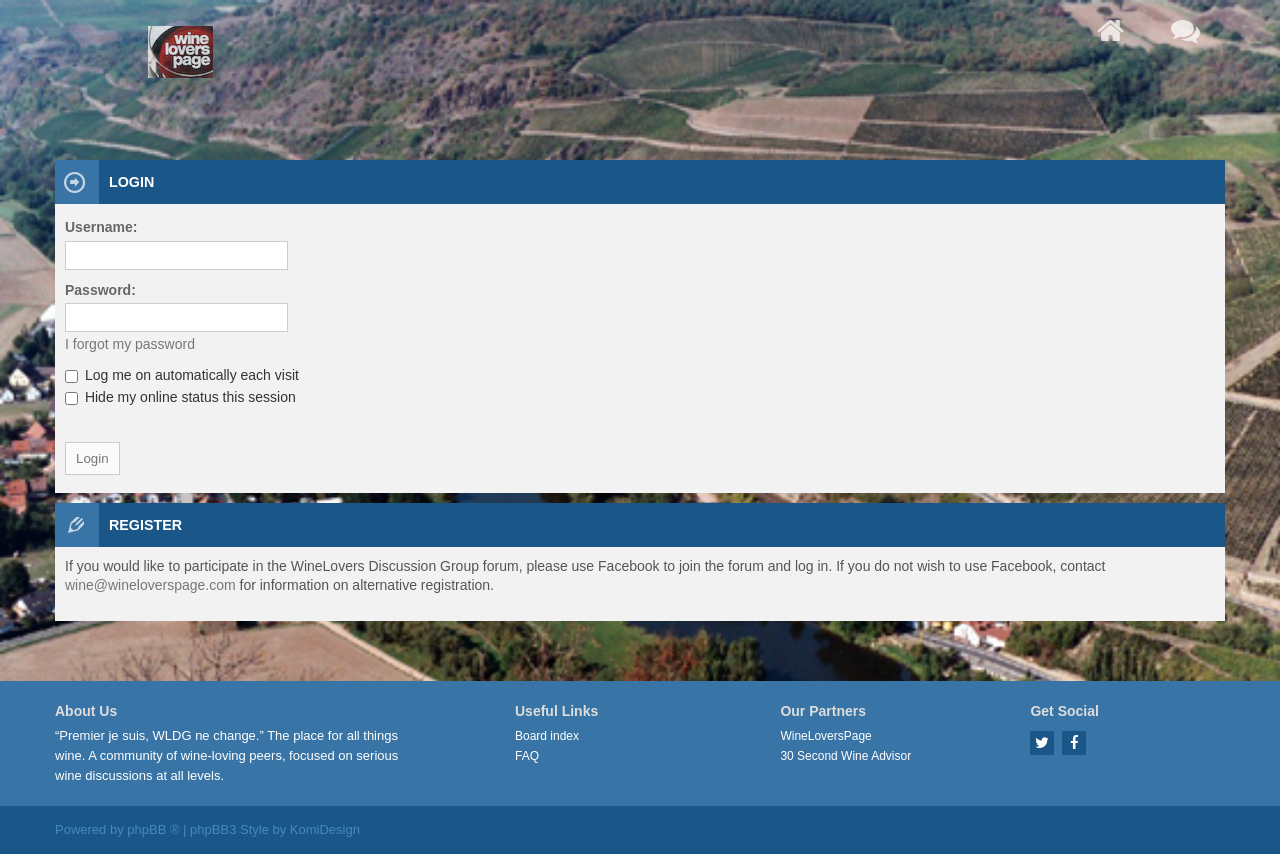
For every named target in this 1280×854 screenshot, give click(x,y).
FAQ (527, 756)
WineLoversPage (825, 736)
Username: (101, 227)
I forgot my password (130, 344)
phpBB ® (153, 829)
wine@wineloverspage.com (150, 585)
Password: (100, 290)
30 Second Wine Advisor (845, 756)
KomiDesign (325, 829)
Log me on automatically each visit (182, 375)
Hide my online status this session (180, 397)
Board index (547, 736)
